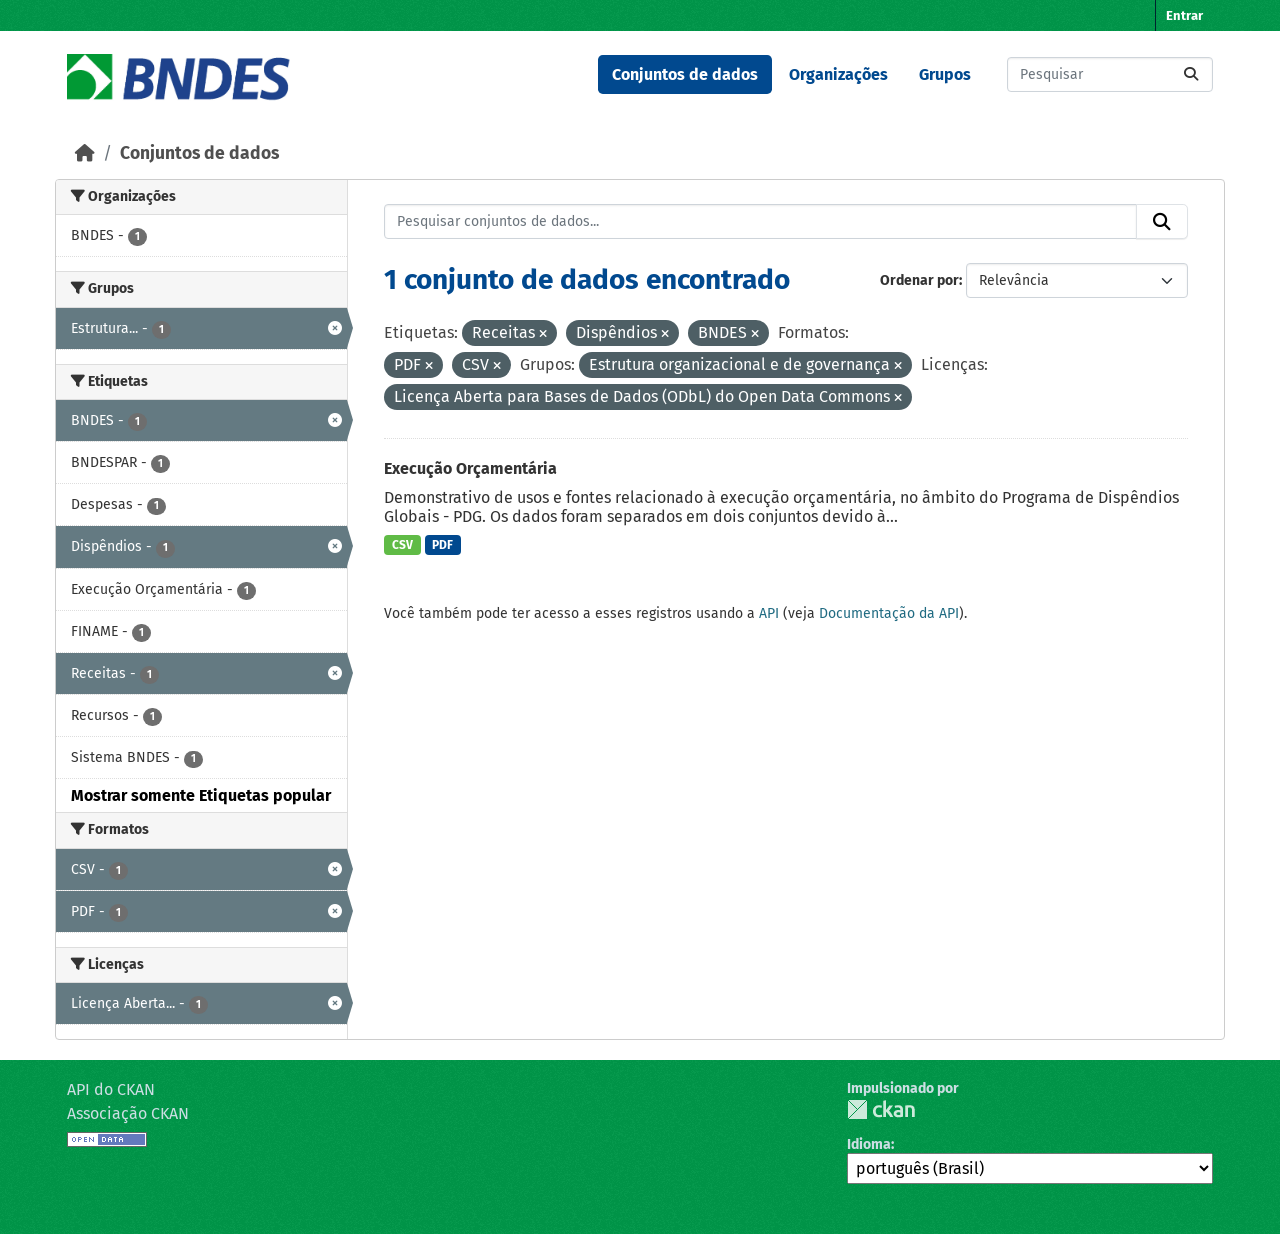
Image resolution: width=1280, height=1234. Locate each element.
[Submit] (1191, 74)
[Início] (85, 153)
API (769, 613)
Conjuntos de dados (685, 74)
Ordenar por (919, 280)
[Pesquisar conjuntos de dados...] (1110, 74)
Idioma (869, 1144)
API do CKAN (111, 1089)
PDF (442, 545)
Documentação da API (889, 613)
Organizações (838, 74)
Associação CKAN (128, 1113)
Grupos (945, 74)
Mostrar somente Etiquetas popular (201, 795)
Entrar (1184, 15)
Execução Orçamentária (470, 468)
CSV (402, 545)
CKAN (881, 1109)
